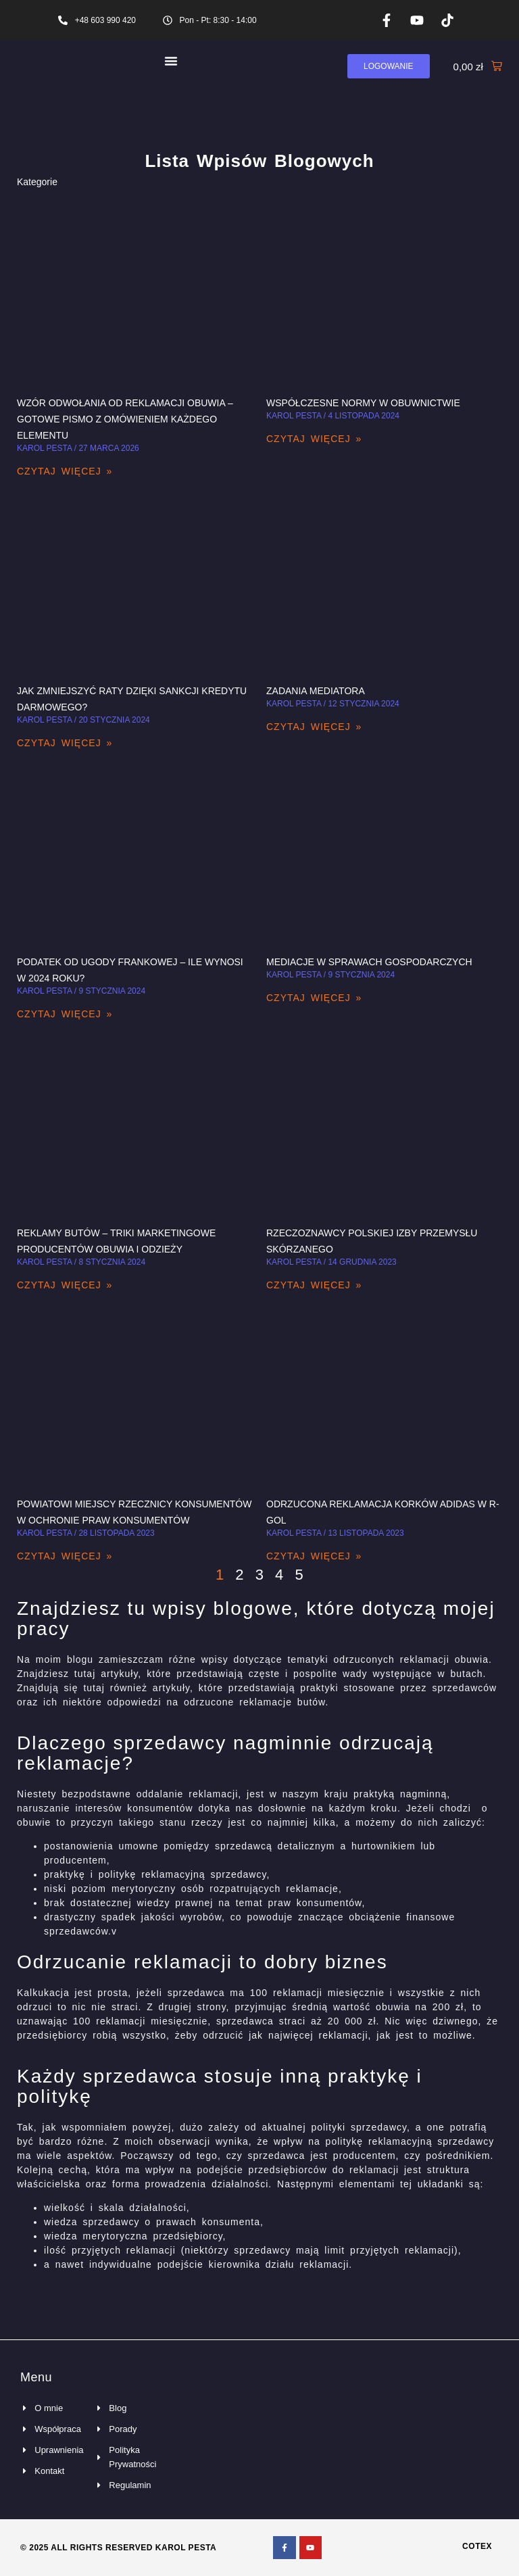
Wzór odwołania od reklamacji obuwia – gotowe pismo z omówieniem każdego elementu (125, 419)
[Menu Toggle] (171, 61)
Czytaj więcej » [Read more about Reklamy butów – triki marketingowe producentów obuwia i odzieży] (64, 1285)
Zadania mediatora (315, 690)
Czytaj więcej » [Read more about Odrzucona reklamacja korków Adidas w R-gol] (314, 1556)
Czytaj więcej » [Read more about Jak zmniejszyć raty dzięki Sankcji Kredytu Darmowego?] (64, 742)
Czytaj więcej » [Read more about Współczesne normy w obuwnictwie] (314, 438)
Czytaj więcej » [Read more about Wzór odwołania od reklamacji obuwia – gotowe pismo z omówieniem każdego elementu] (64, 471)
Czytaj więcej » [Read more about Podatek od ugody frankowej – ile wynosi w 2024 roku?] (64, 1013)
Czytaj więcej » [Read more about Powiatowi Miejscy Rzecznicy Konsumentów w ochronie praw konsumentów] (64, 1556)
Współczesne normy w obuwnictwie (363, 402)
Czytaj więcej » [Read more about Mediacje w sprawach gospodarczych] (314, 997)
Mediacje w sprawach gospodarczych (369, 961)
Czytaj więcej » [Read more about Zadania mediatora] (314, 726)
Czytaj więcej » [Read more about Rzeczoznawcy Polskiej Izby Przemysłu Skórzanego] (314, 1285)
